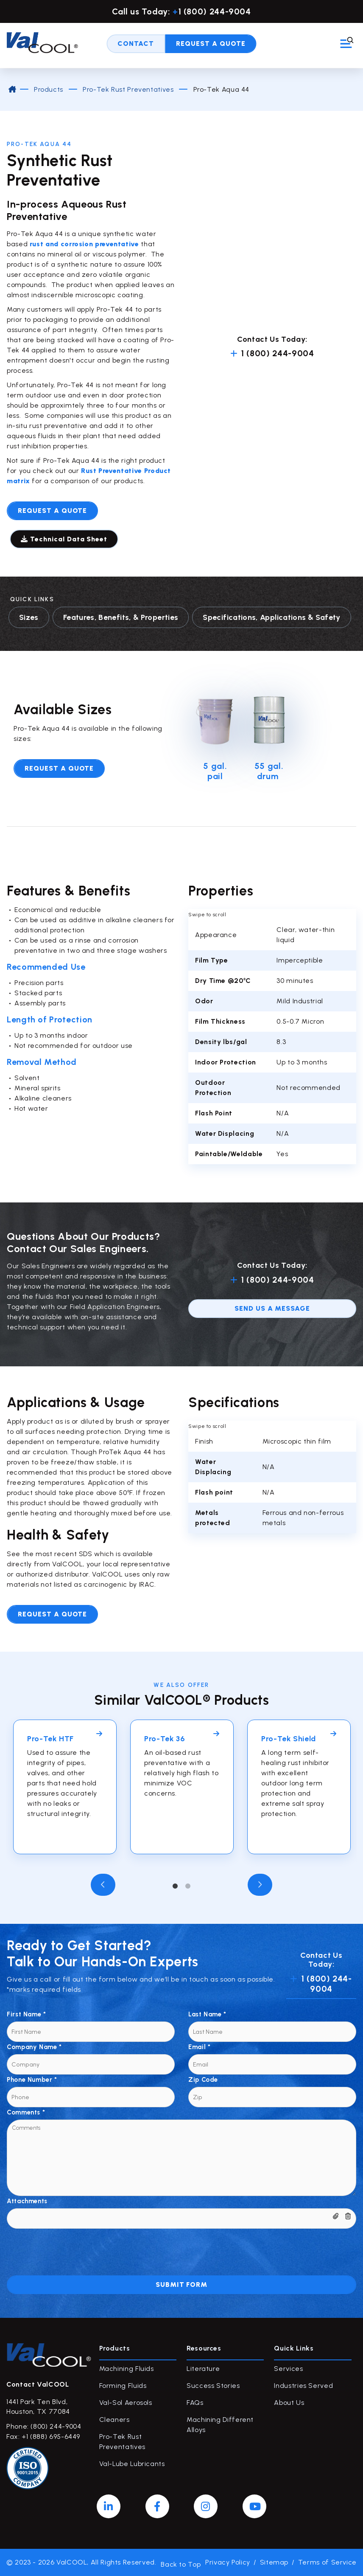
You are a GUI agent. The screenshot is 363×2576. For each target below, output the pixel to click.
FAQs (195, 2403)
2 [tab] (188, 1886)
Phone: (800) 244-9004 (43, 2426)
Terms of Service (327, 2562)
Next (260, 1885)
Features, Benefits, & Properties (121, 617)
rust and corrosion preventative (83, 244)
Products (48, 89)
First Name (26, 2014)
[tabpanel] (64, 1787)
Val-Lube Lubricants (132, 2464)
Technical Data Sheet (66, 539)
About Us (289, 2403)
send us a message (272, 1308)
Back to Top (181, 2562)
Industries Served (303, 2386)
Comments (26, 2112)
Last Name (207, 2014)
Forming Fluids (123, 2386)
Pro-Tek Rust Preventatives (128, 89)
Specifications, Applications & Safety (271, 617)
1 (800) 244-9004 (272, 353)
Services (288, 2369)
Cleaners (114, 2420)
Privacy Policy (227, 2562)
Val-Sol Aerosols (125, 2403)
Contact (135, 46)
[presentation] (71, 2245)
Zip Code (203, 2079)
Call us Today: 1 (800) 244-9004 (181, 11)
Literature (203, 2369)
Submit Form (182, 2284)
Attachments (27, 2201)
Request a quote (52, 511)
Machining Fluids (126, 2369)
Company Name (34, 2047)
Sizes (29, 617)
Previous (103, 1885)
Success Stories (213, 2386)
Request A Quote (210, 46)
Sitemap (274, 2562)
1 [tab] (175, 1886)
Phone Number (32, 2079)
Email (199, 2047)
